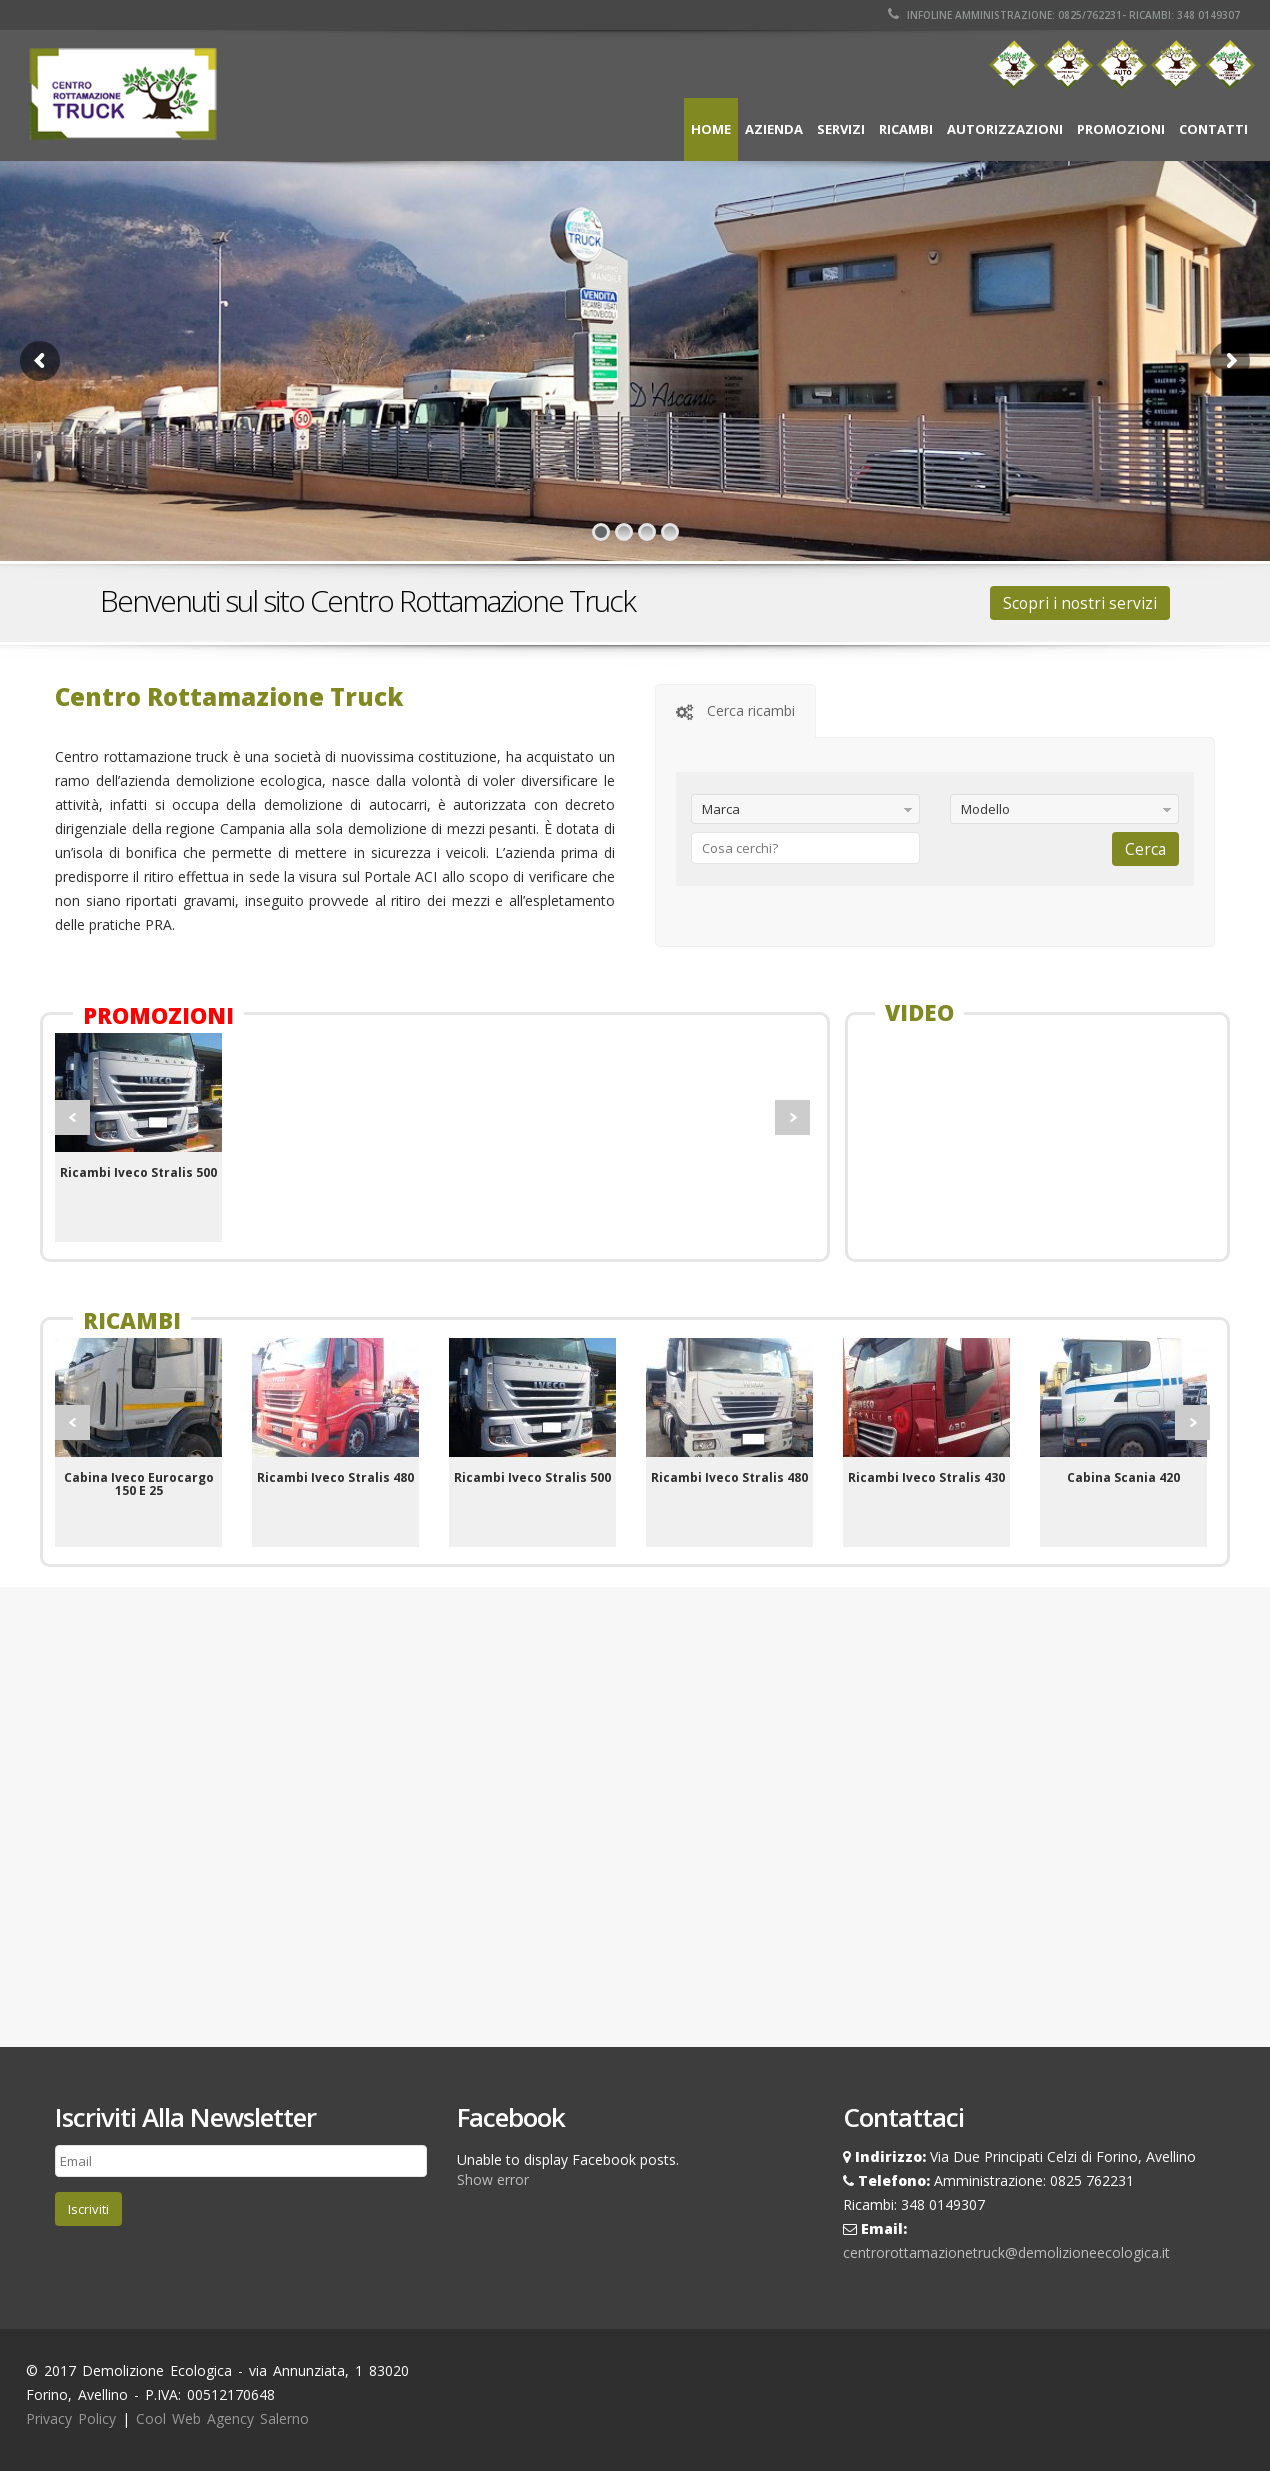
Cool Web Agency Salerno (222, 2418)
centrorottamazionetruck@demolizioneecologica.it (1006, 2252)
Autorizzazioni (1005, 129)
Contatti (1213, 129)
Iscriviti (88, 2209)
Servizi (841, 129)
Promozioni (1121, 129)
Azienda (774, 129)
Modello (985, 809)
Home (711, 129)
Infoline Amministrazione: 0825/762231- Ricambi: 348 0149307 (1064, 15)
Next (792, 1117)
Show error (493, 2179)
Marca (721, 809)
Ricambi (906, 129)
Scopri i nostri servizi (1080, 603)
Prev (72, 1117)
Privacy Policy (71, 2418)
